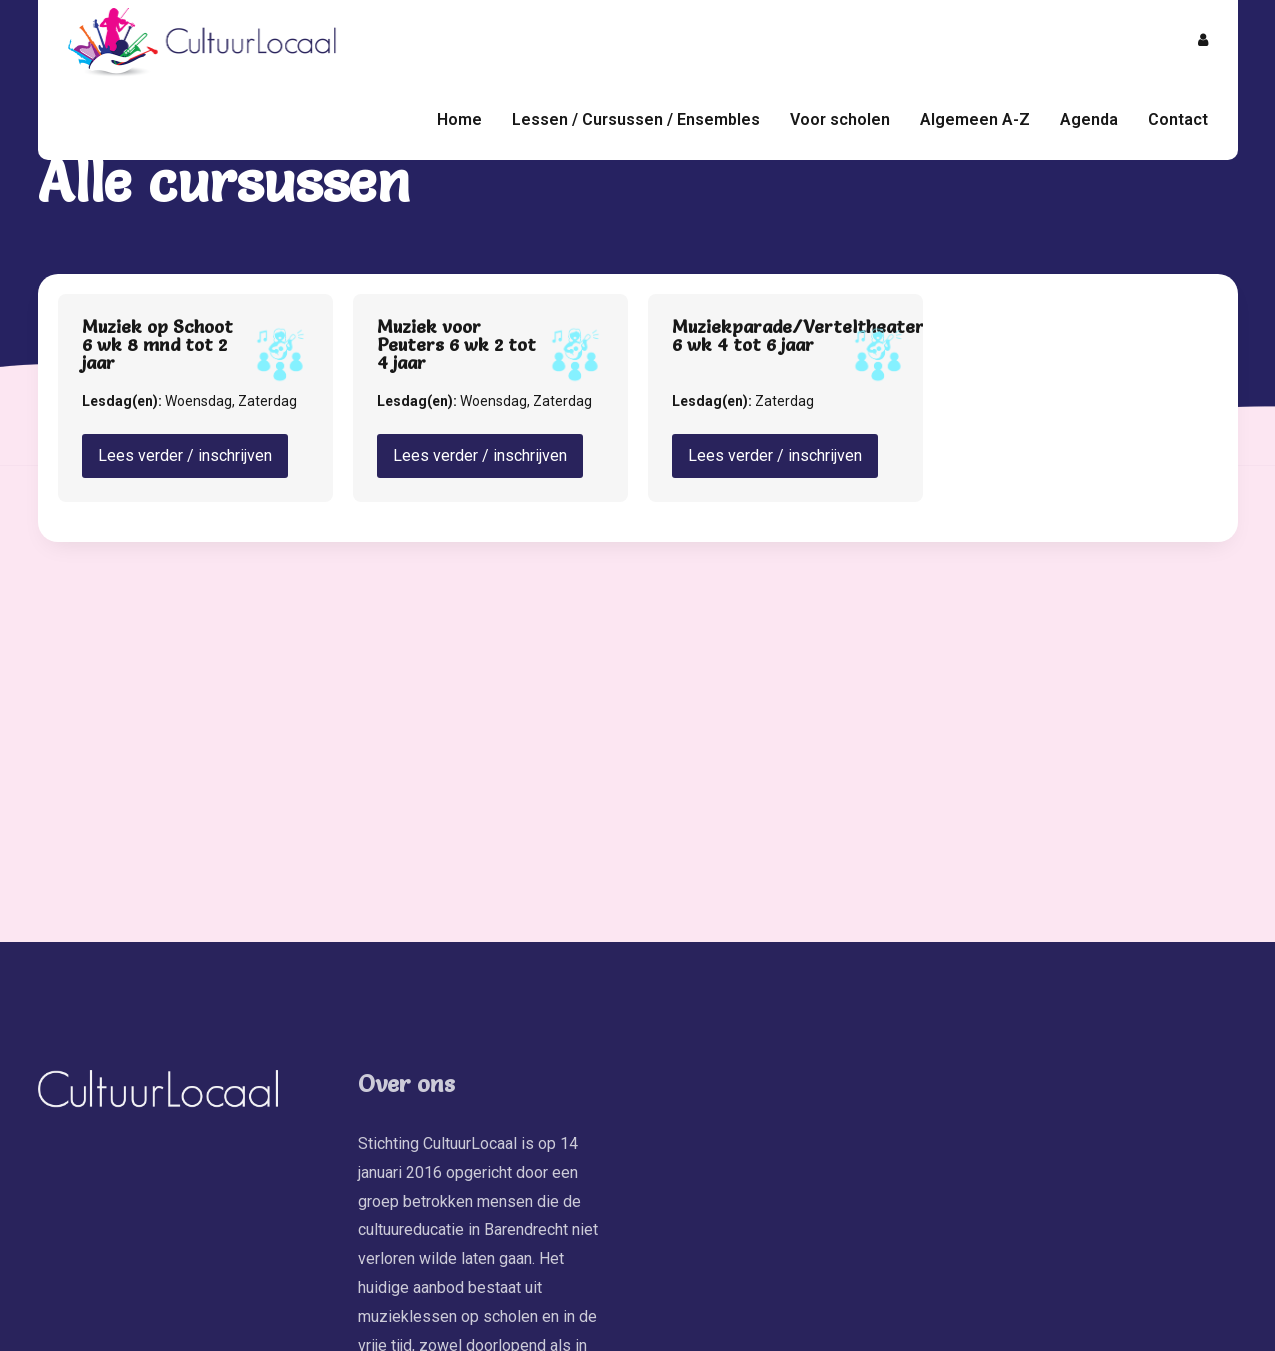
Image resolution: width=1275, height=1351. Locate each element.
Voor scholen (840, 119)
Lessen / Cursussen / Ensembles (636, 119)
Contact (1178, 119)
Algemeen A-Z (975, 119)
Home (459, 119)
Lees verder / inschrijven (185, 455)
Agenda (1089, 119)
